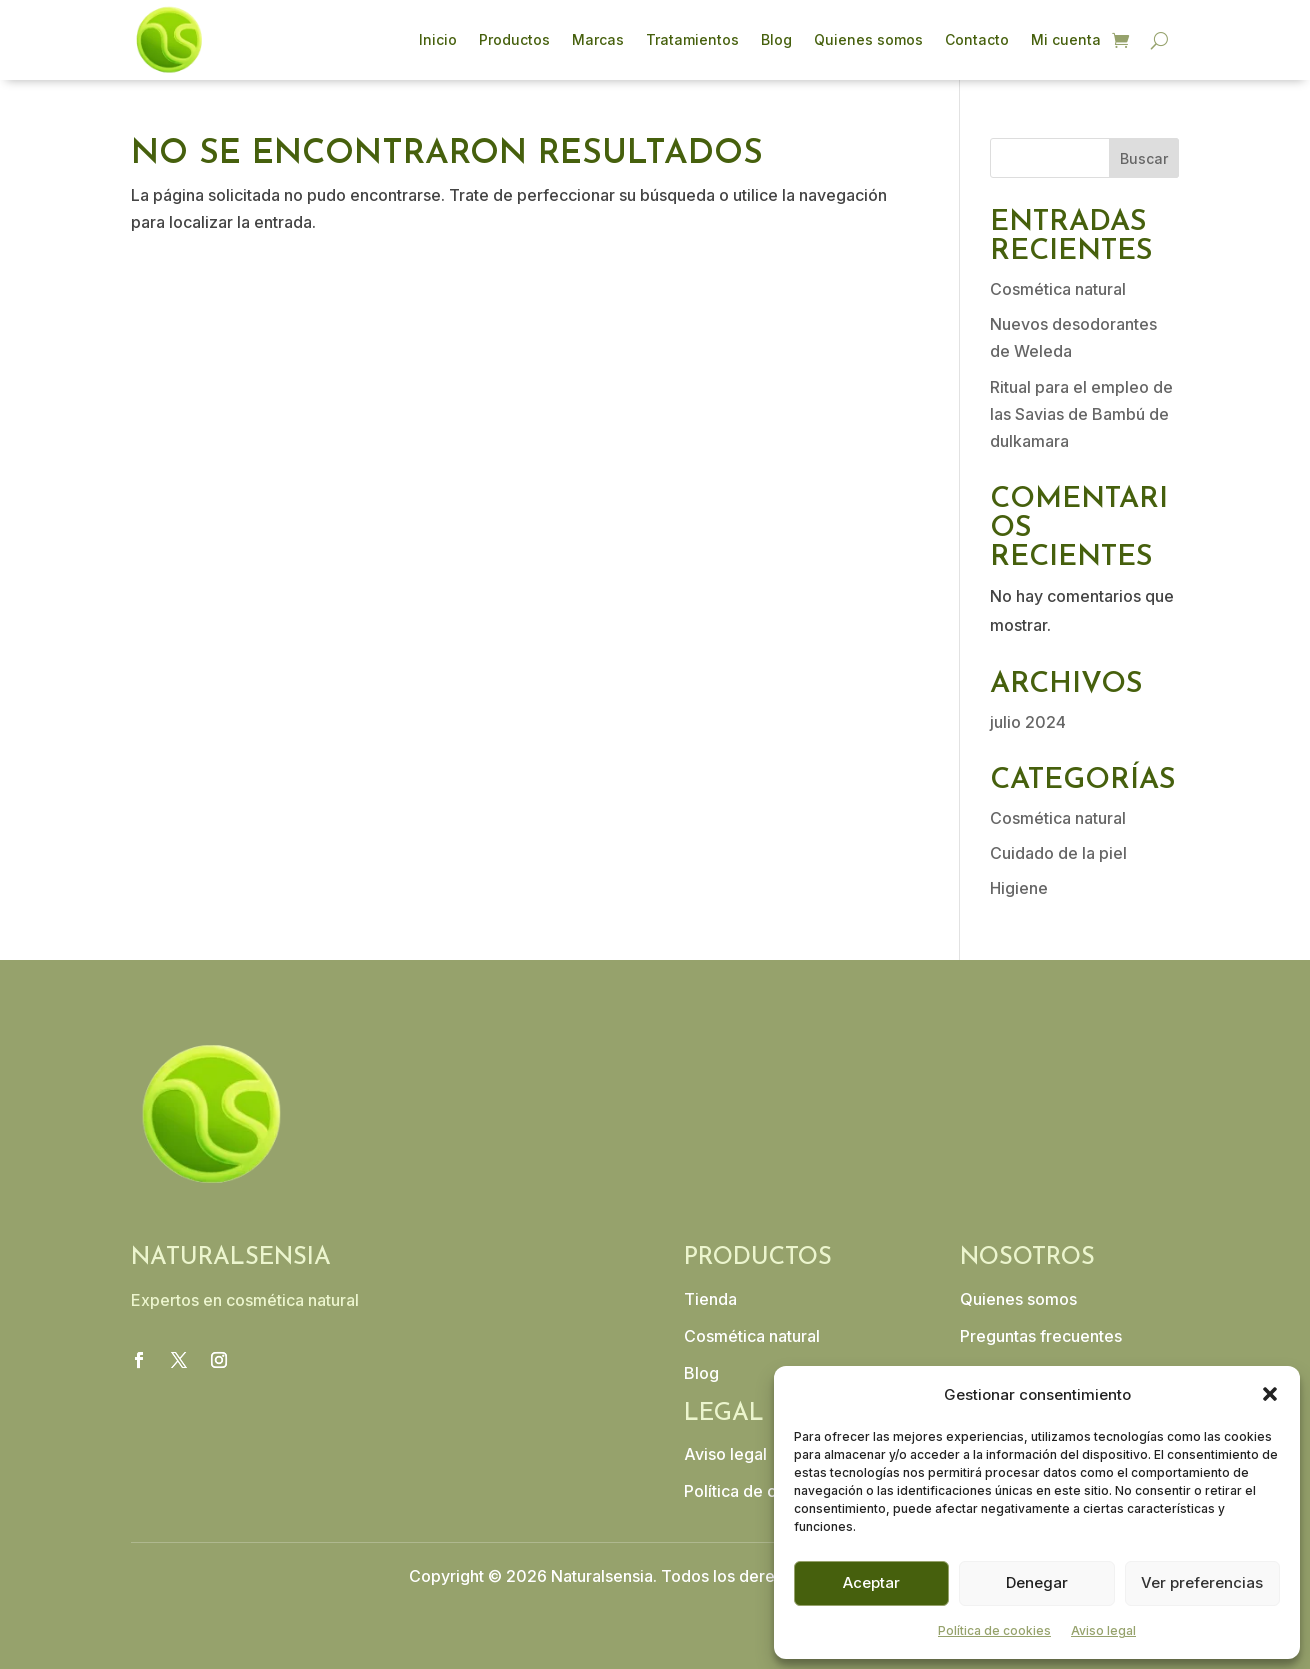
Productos (514, 39)
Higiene (1019, 888)
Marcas (598, 39)
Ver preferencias (1202, 1582)
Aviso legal (1103, 1630)
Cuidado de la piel (1058, 853)
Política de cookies (994, 1630)
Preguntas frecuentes (1041, 1336)
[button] (1270, 1394)
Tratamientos (692, 39)
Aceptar (871, 1582)
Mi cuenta (1066, 39)
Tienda (710, 1299)
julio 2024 (1028, 722)
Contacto (977, 39)
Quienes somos (868, 39)
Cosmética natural (1058, 289)
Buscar (1144, 158)
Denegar (1037, 1582)
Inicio (438, 39)
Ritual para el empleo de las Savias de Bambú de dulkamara (1081, 414)
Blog (776, 39)
